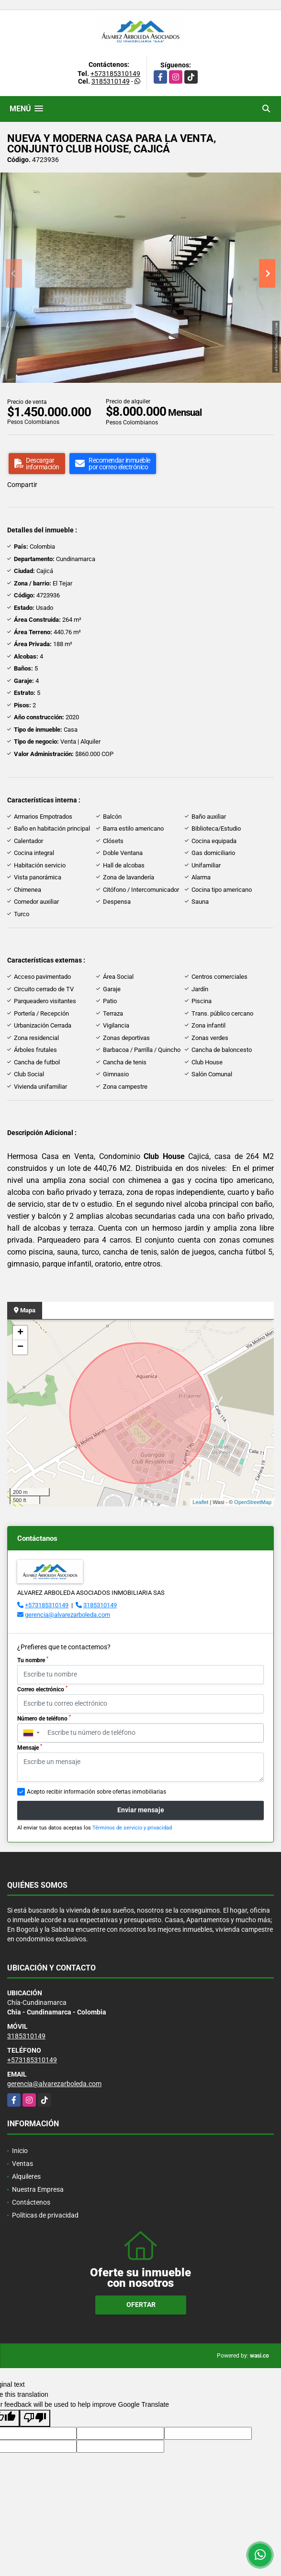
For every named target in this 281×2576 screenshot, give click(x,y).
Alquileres (26, 2176)
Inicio (20, 2150)
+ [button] (20, 1333)
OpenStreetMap (252, 1502)
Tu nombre (32, 1660)
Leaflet (200, 1502)
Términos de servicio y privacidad (132, 1828)
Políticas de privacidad (45, 2215)
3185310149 (110, 81)
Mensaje (29, 1747)
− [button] (20, 1347)
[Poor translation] (35, 2418)
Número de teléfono (44, 1718)
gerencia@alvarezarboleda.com (67, 1614)
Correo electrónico (42, 1689)
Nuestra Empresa (38, 2189)
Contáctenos (31, 2202)
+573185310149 (115, 73)
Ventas (22, 2163)
